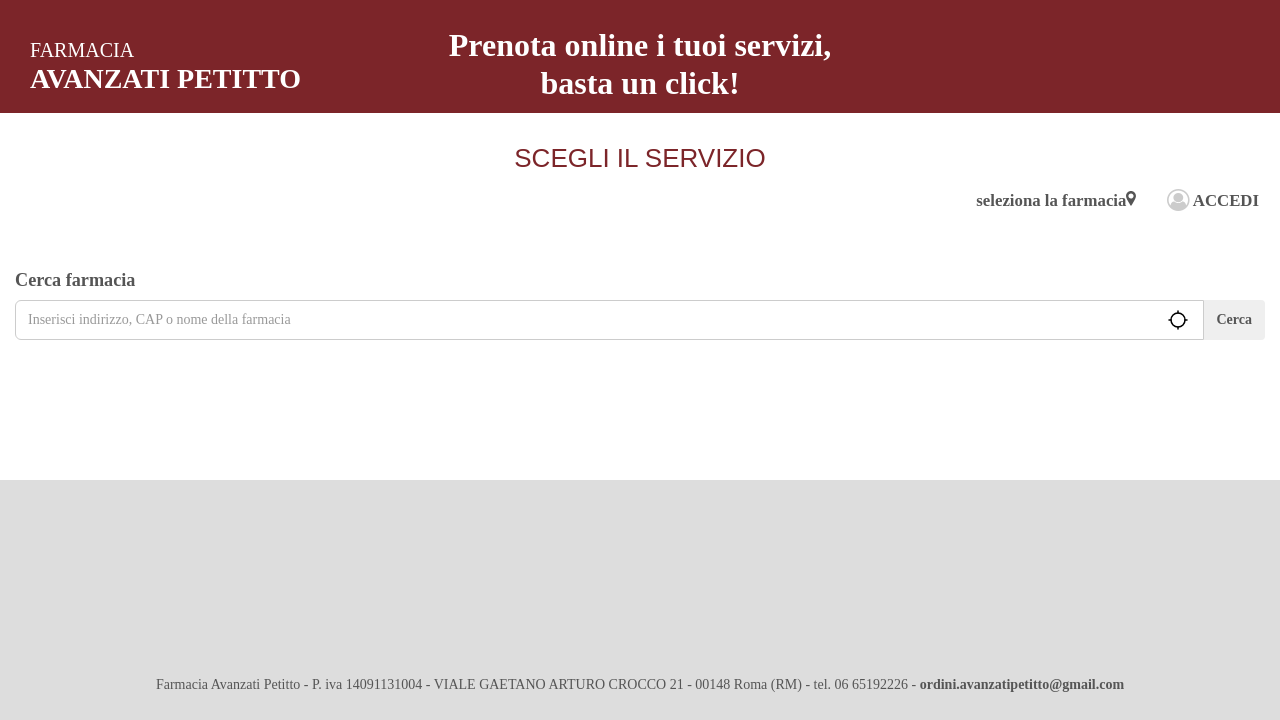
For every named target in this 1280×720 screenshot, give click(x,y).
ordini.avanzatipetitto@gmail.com (1022, 684)
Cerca (1235, 319)
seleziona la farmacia (1056, 200)
